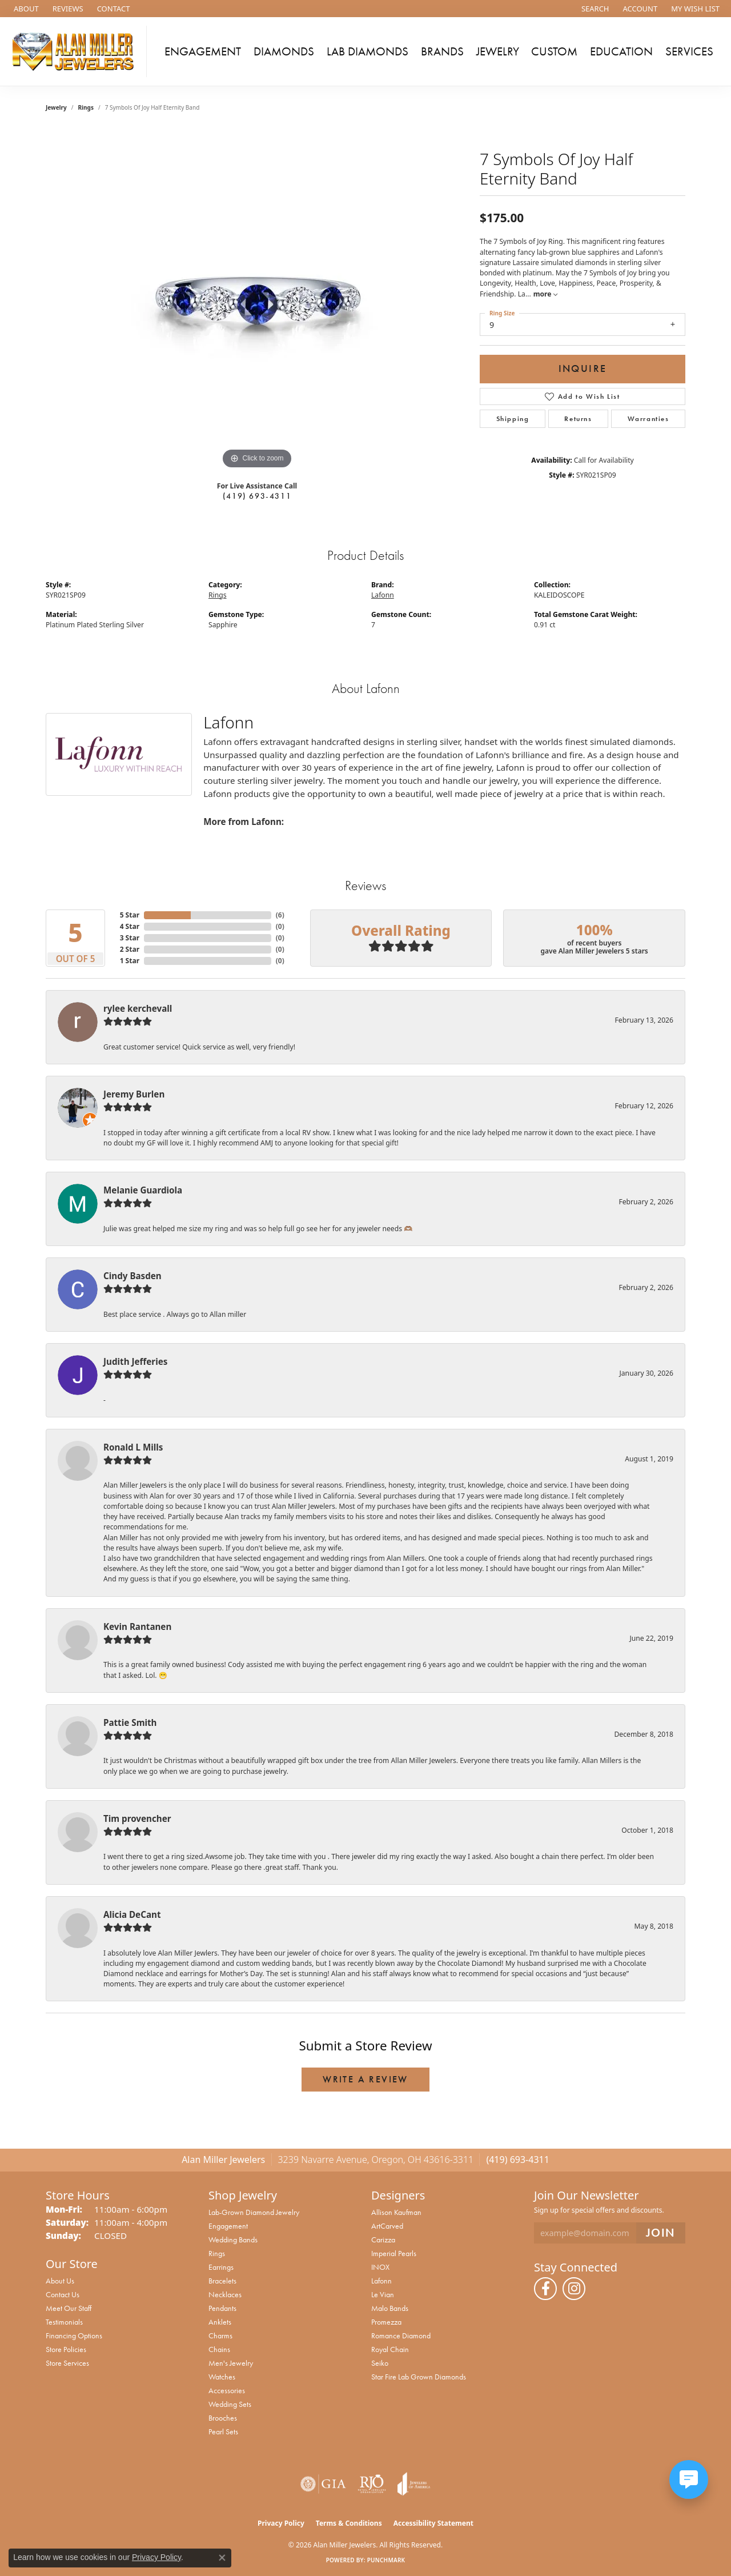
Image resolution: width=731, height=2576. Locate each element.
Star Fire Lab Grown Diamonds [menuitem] (418, 2376)
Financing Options (74, 2335)
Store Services (67, 2363)
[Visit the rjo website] (372, 2484)
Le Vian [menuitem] (382, 2294)
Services (689, 51)
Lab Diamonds (367, 51)
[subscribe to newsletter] (660, 2233)
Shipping (512, 418)
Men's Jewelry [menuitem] (230, 2363)
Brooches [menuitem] (222, 2418)
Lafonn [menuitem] (381, 2280)
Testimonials (64, 2322)
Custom (554, 51)
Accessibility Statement (433, 2523)
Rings (86, 107)
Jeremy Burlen (133, 1094)
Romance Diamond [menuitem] (401, 2335)
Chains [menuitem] (219, 2349)
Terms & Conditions (349, 2523)
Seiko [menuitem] (379, 2363)
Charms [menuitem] (220, 2335)
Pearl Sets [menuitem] (223, 2431)
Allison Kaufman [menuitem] (396, 2212)
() (280, 915)
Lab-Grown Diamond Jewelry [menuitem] (253, 2212)
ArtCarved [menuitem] (387, 2226)
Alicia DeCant (132, 1914)
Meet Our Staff (68, 2308)
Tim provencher (137, 1818)
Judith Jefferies (135, 1361)
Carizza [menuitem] (383, 2239)
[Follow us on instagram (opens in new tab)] (574, 2288)
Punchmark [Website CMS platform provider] (386, 2560)
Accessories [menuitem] (226, 2390)
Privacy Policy (281, 2523)
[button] (594, 8)
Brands (442, 51)
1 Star (129, 961)
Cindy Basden (132, 1275)
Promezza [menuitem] (386, 2322)
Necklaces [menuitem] (225, 2294)
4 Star (129, 926)
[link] (25, 8)
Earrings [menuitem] (221, 2267)
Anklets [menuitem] (219, 2322)
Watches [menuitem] (221, 2376)
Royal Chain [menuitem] (390, 2349)
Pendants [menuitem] (222, 2308)
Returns (578, 418)
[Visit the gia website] (323, 2484)
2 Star (129, 949)
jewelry (56, 107)
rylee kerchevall (137, 1008)
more (545, 294)
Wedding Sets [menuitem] (229, 2404)
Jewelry (497, 51)
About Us (60, 2280)
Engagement (202, 51)
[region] (257, 300)
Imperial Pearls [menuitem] (393, 2253)
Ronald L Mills (133, 1447)
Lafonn (382, 595)
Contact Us (62, 2294)
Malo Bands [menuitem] (389, 2308)
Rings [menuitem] (216, 2253)
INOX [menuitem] (380, 2267)
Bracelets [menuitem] (222, 2280)
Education (621, 51)
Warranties (648, 418)
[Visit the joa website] (414, 2484)
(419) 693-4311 (257, 496)
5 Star (129, 915)
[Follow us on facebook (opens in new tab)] (545, 2288)
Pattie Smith (129, 1722)
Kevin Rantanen (137, 1626)
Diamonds (284, 51)
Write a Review (365, 2079)
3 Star (129, 938)
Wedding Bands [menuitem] (233, 2239)
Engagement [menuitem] (228, 2226)
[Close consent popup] (222, 2557)
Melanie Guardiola (142, 1190)
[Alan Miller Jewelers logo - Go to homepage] (76, 51)
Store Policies (66, 2349)
